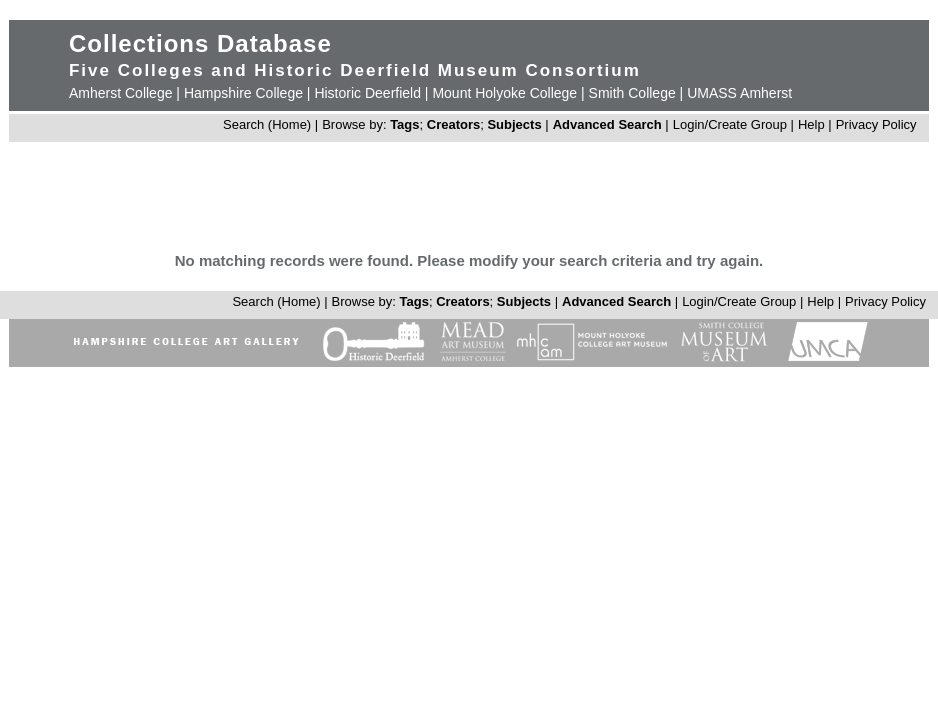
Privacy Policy (876, 124)
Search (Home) (267, 124)
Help (811, 124)
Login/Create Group (732, 124)
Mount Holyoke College (504, 93)
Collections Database (200, 43)
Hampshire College (243, 93)
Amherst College (121, 93)
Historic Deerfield (367, 93)
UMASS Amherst (739, 93)
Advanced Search (607, 124)
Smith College (632, 93)
